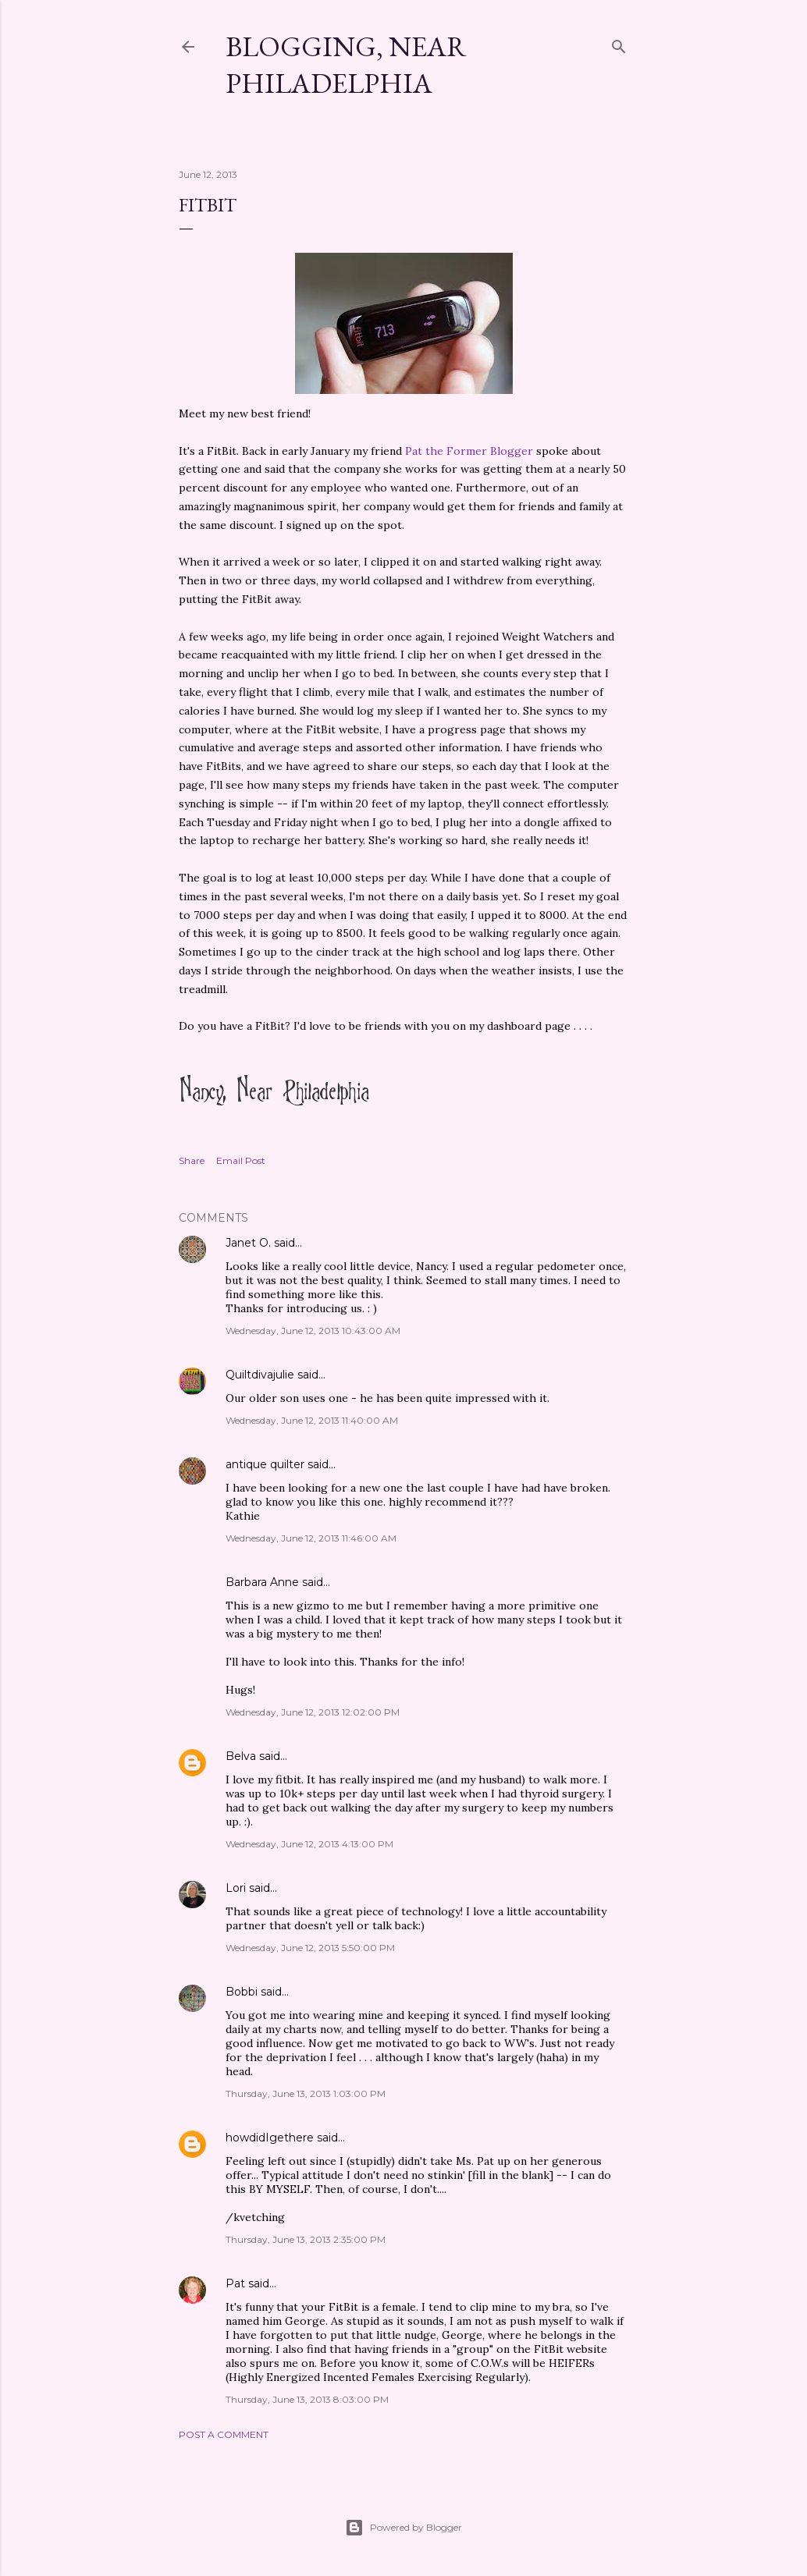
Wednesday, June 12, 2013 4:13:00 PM (309, 1844)
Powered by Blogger (403, 2527)
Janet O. (248, 1243)
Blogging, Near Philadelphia (346, 64)
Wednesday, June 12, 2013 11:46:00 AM (311, 1538)
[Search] (619, 43)
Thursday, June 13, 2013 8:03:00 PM (307, 2399)
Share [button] (191, 1160)
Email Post (240, 1160)
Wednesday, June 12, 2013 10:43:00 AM (313, 1330)
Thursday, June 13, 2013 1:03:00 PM (306, 2093)
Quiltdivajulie (260, 1375)
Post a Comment (223, 2434)
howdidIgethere (270, 2138)
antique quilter (265, 1464)
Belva (241, 1756)
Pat (235, 2283)
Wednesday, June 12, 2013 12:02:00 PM (313, 1712)
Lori (236, 1888)
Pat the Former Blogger (469, 451)
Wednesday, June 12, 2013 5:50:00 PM (310, 1947)
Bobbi (242, 1992)
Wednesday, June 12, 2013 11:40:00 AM (312, 1420)
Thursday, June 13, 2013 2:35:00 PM (306, 2239)
